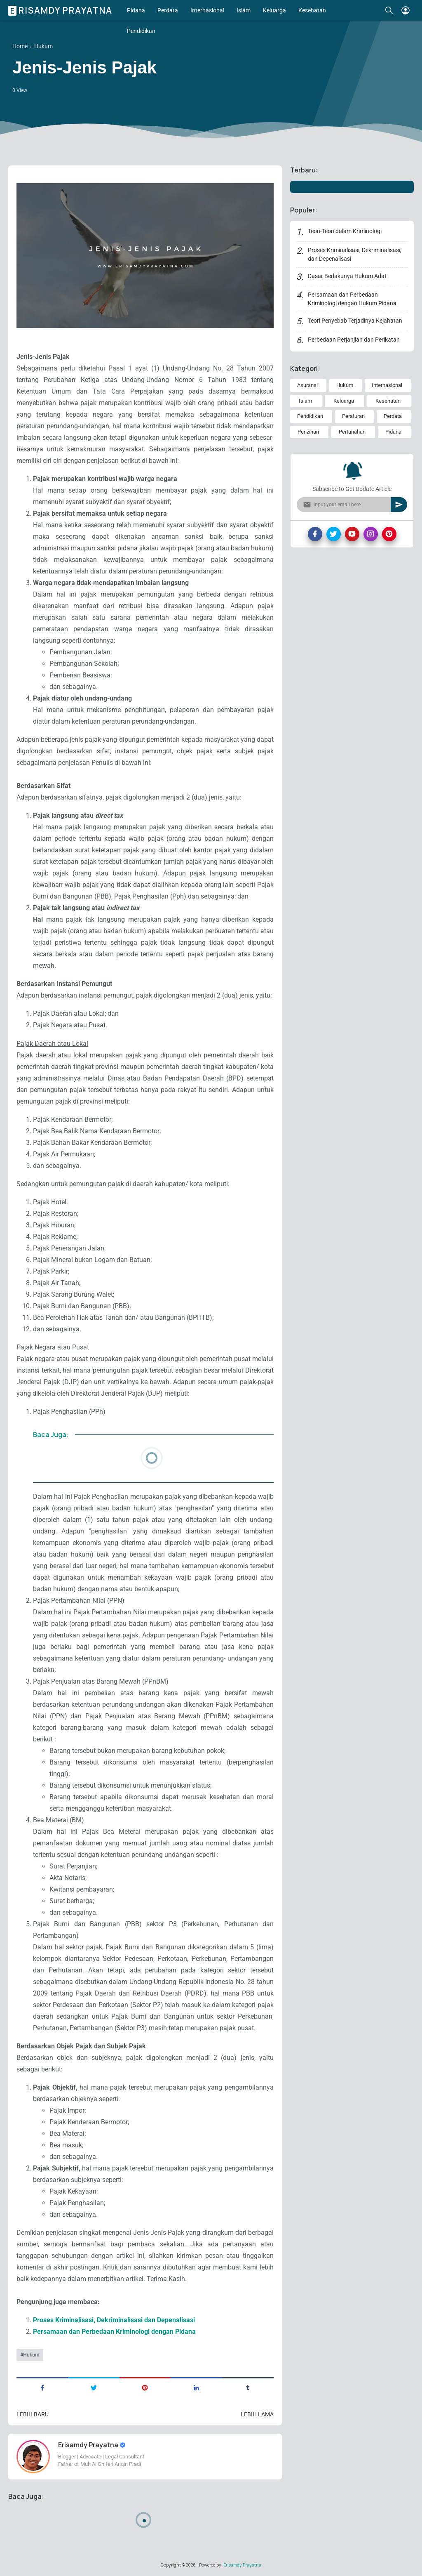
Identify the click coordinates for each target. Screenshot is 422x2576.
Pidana (136, 10)
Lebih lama (257, 2414)
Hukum (31, 2355)
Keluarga (274, 10)
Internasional (207, 10)
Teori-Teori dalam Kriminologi (345, 231)
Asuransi (307, 385)
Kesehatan (312, 10)
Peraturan (353, 416)
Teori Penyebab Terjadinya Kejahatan (355, 320)
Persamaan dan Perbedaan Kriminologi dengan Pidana (114, 2331)
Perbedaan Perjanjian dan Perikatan (354, 339)
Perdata (167, 10)
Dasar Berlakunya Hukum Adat (347, 276)
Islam (244, 10)
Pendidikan (141, 31)
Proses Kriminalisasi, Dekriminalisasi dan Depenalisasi (114, 2320)
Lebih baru (32, 2414)
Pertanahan (352, 432)
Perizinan (308, 432)
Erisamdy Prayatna (61, 10)
